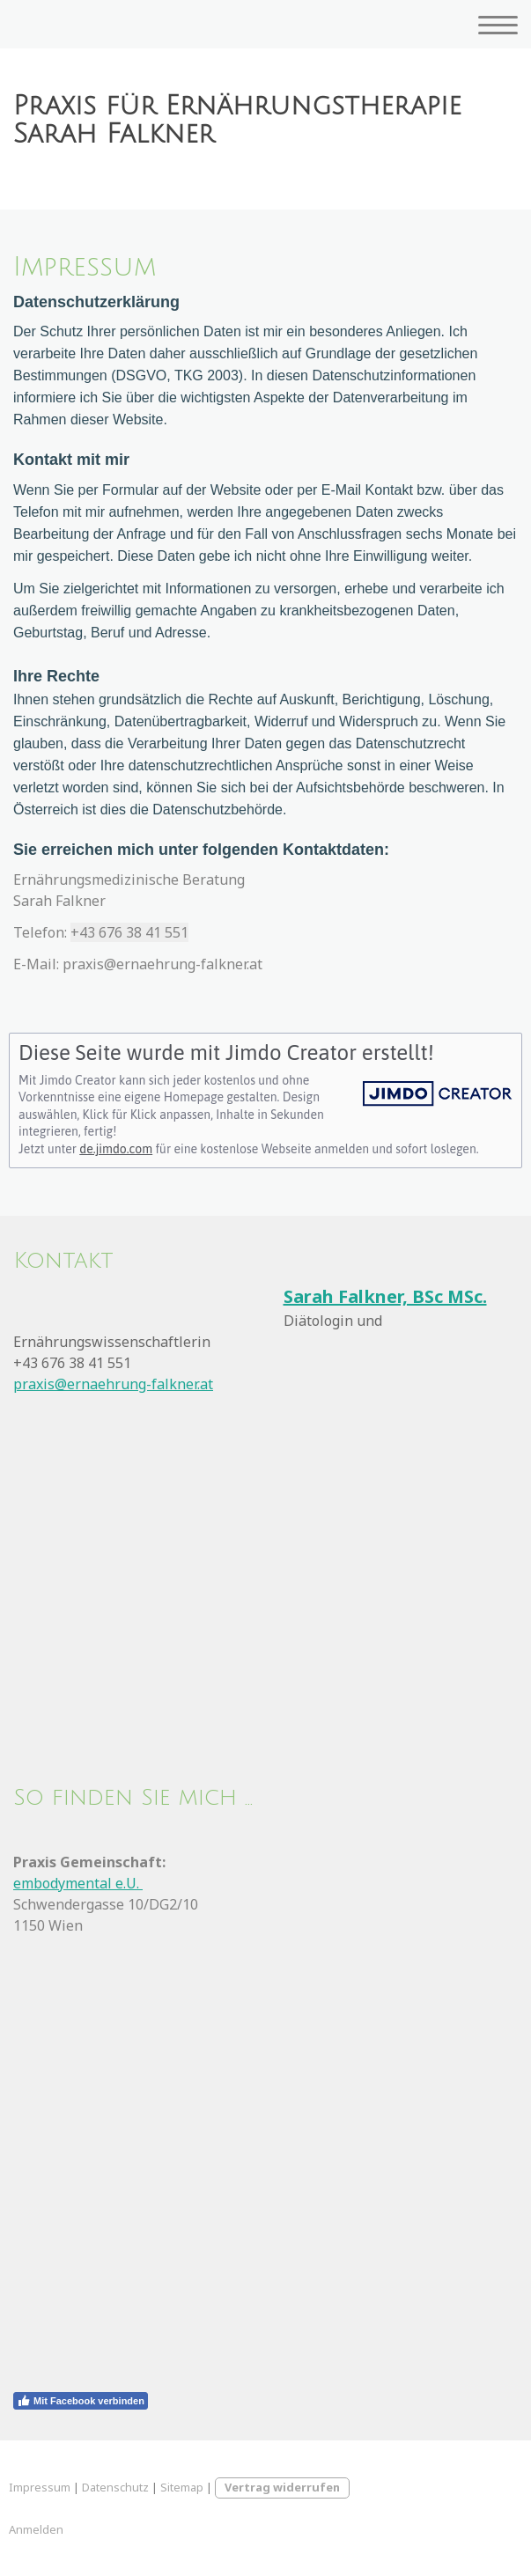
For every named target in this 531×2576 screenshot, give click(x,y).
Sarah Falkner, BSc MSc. (385, 1296)
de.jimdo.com (115, 1149)
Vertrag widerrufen (282, 2487)
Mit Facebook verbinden (80, 2401)
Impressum (39, 2487)
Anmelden (36, 2529)
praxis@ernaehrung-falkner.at (113, 1384)
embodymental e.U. (78, 1883)
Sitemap (181, 2487)
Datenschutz (115, 2487)
